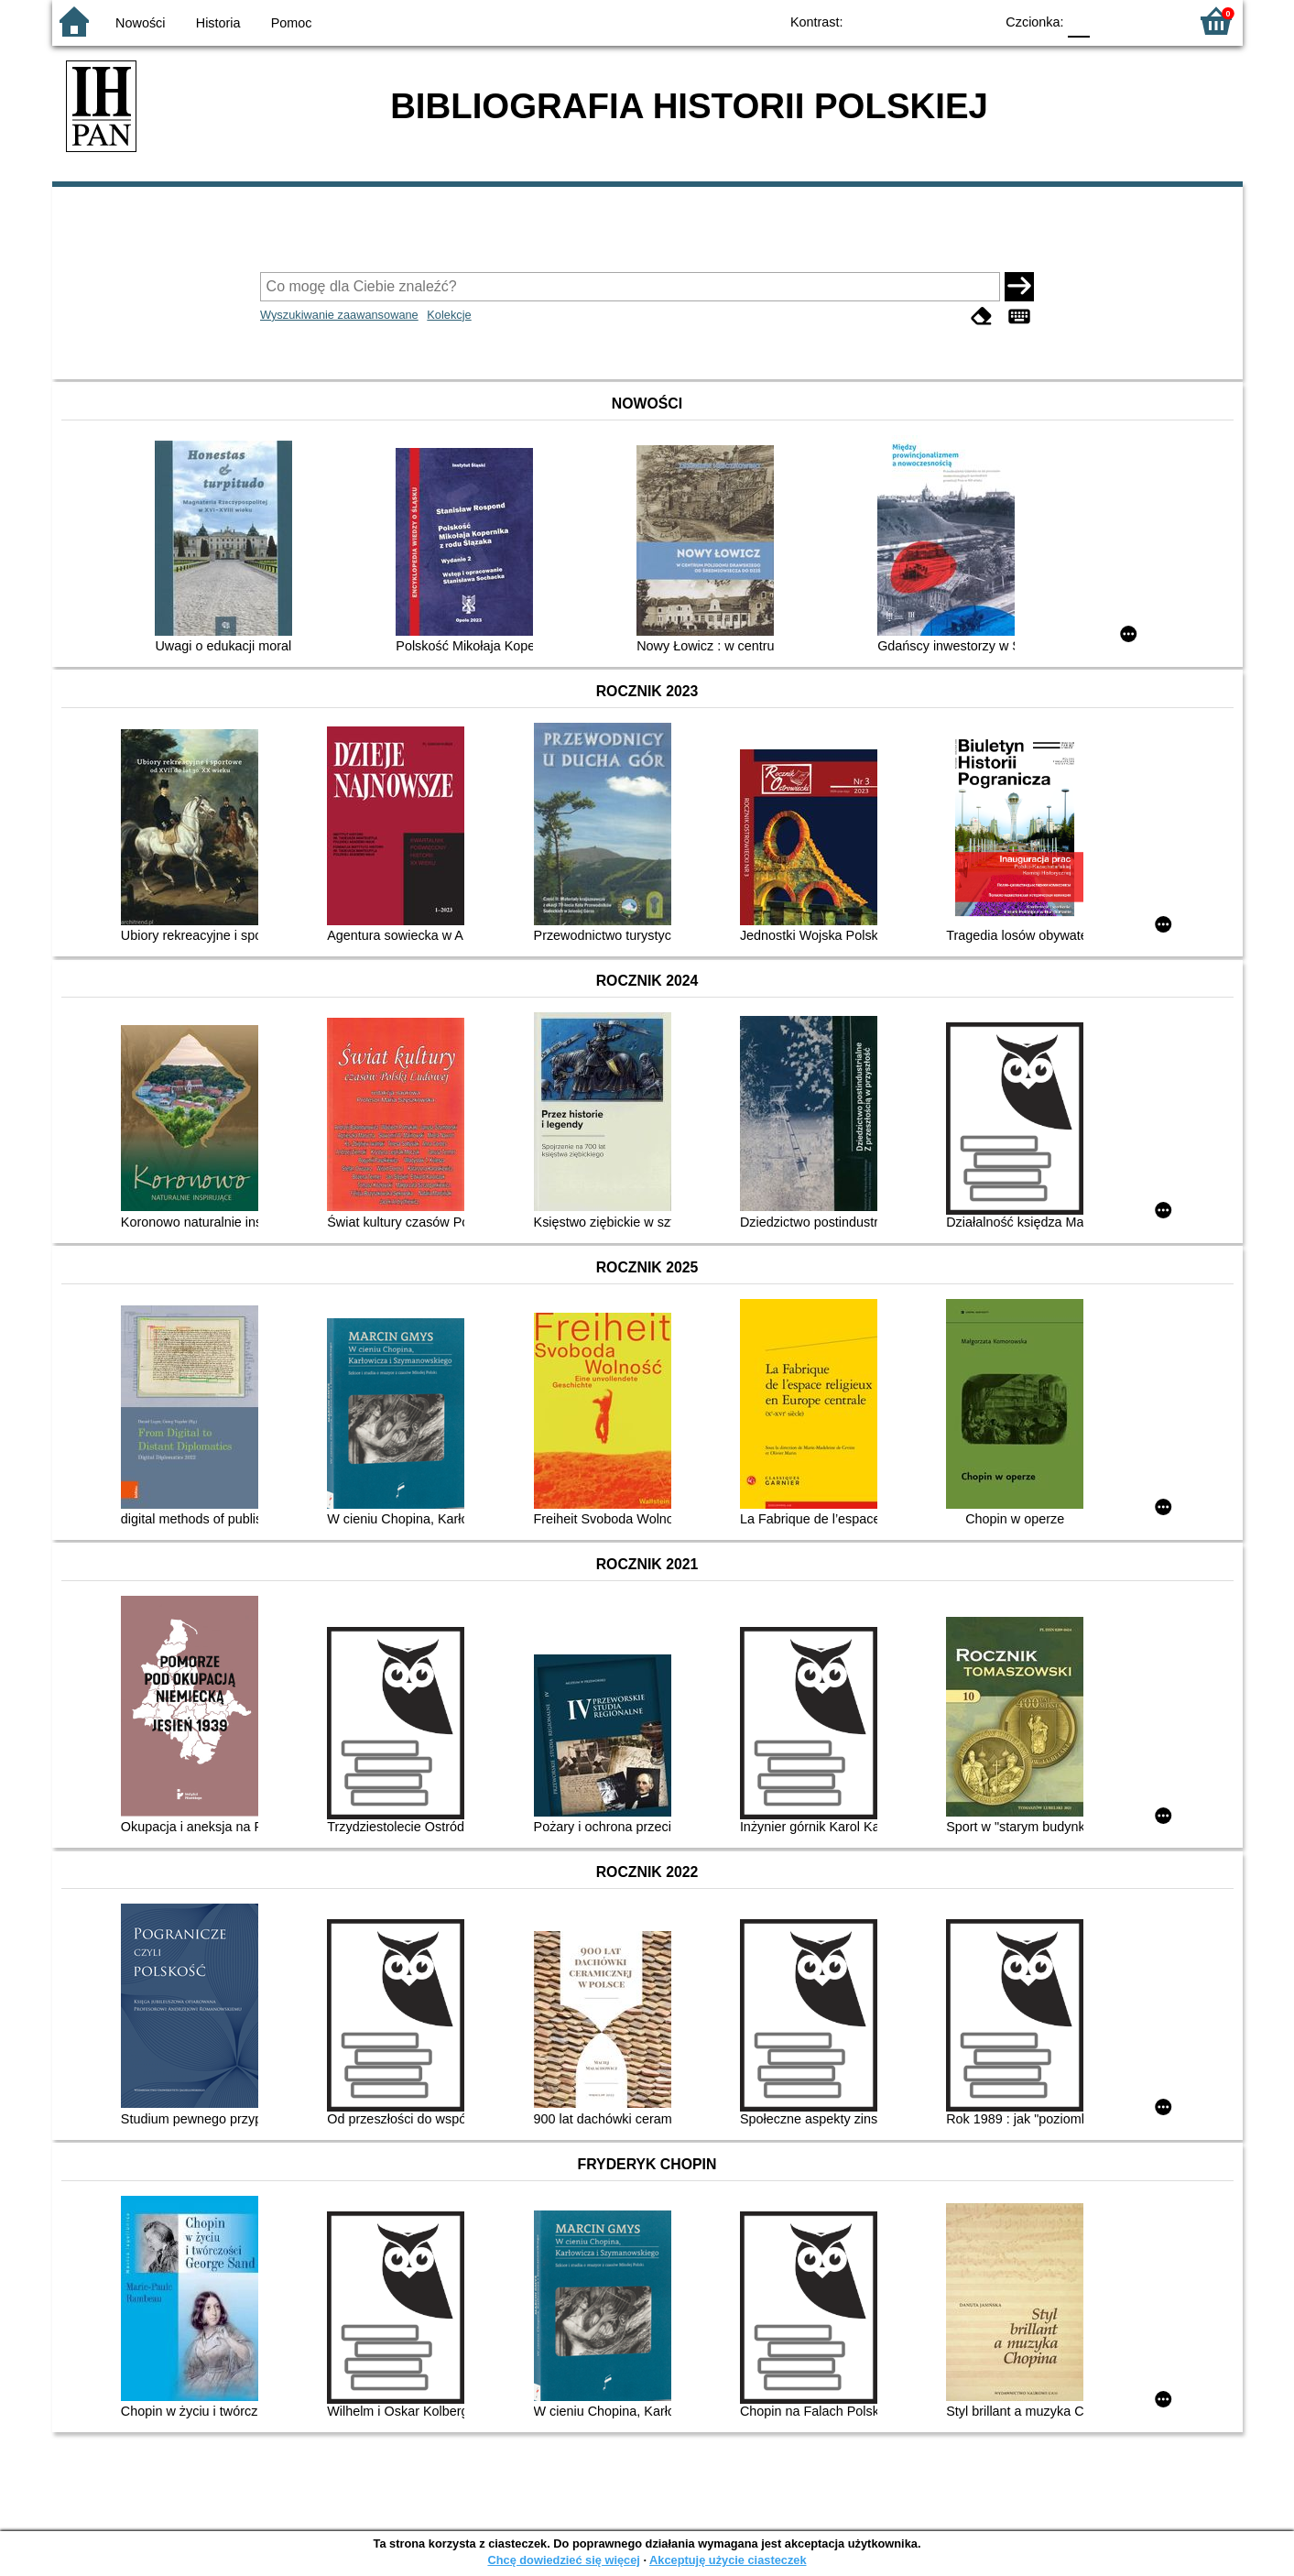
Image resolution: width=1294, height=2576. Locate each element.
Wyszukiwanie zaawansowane (339, 315)
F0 (1079, 20)
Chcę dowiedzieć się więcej (563, 2560)
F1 (1110, 20)
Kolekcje (449, 315)
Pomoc (291, 23)
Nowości (140, 23)
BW (901, 20)
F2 (1153, 20)
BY (974, 20)
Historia (218, 23)
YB (937, 20)
